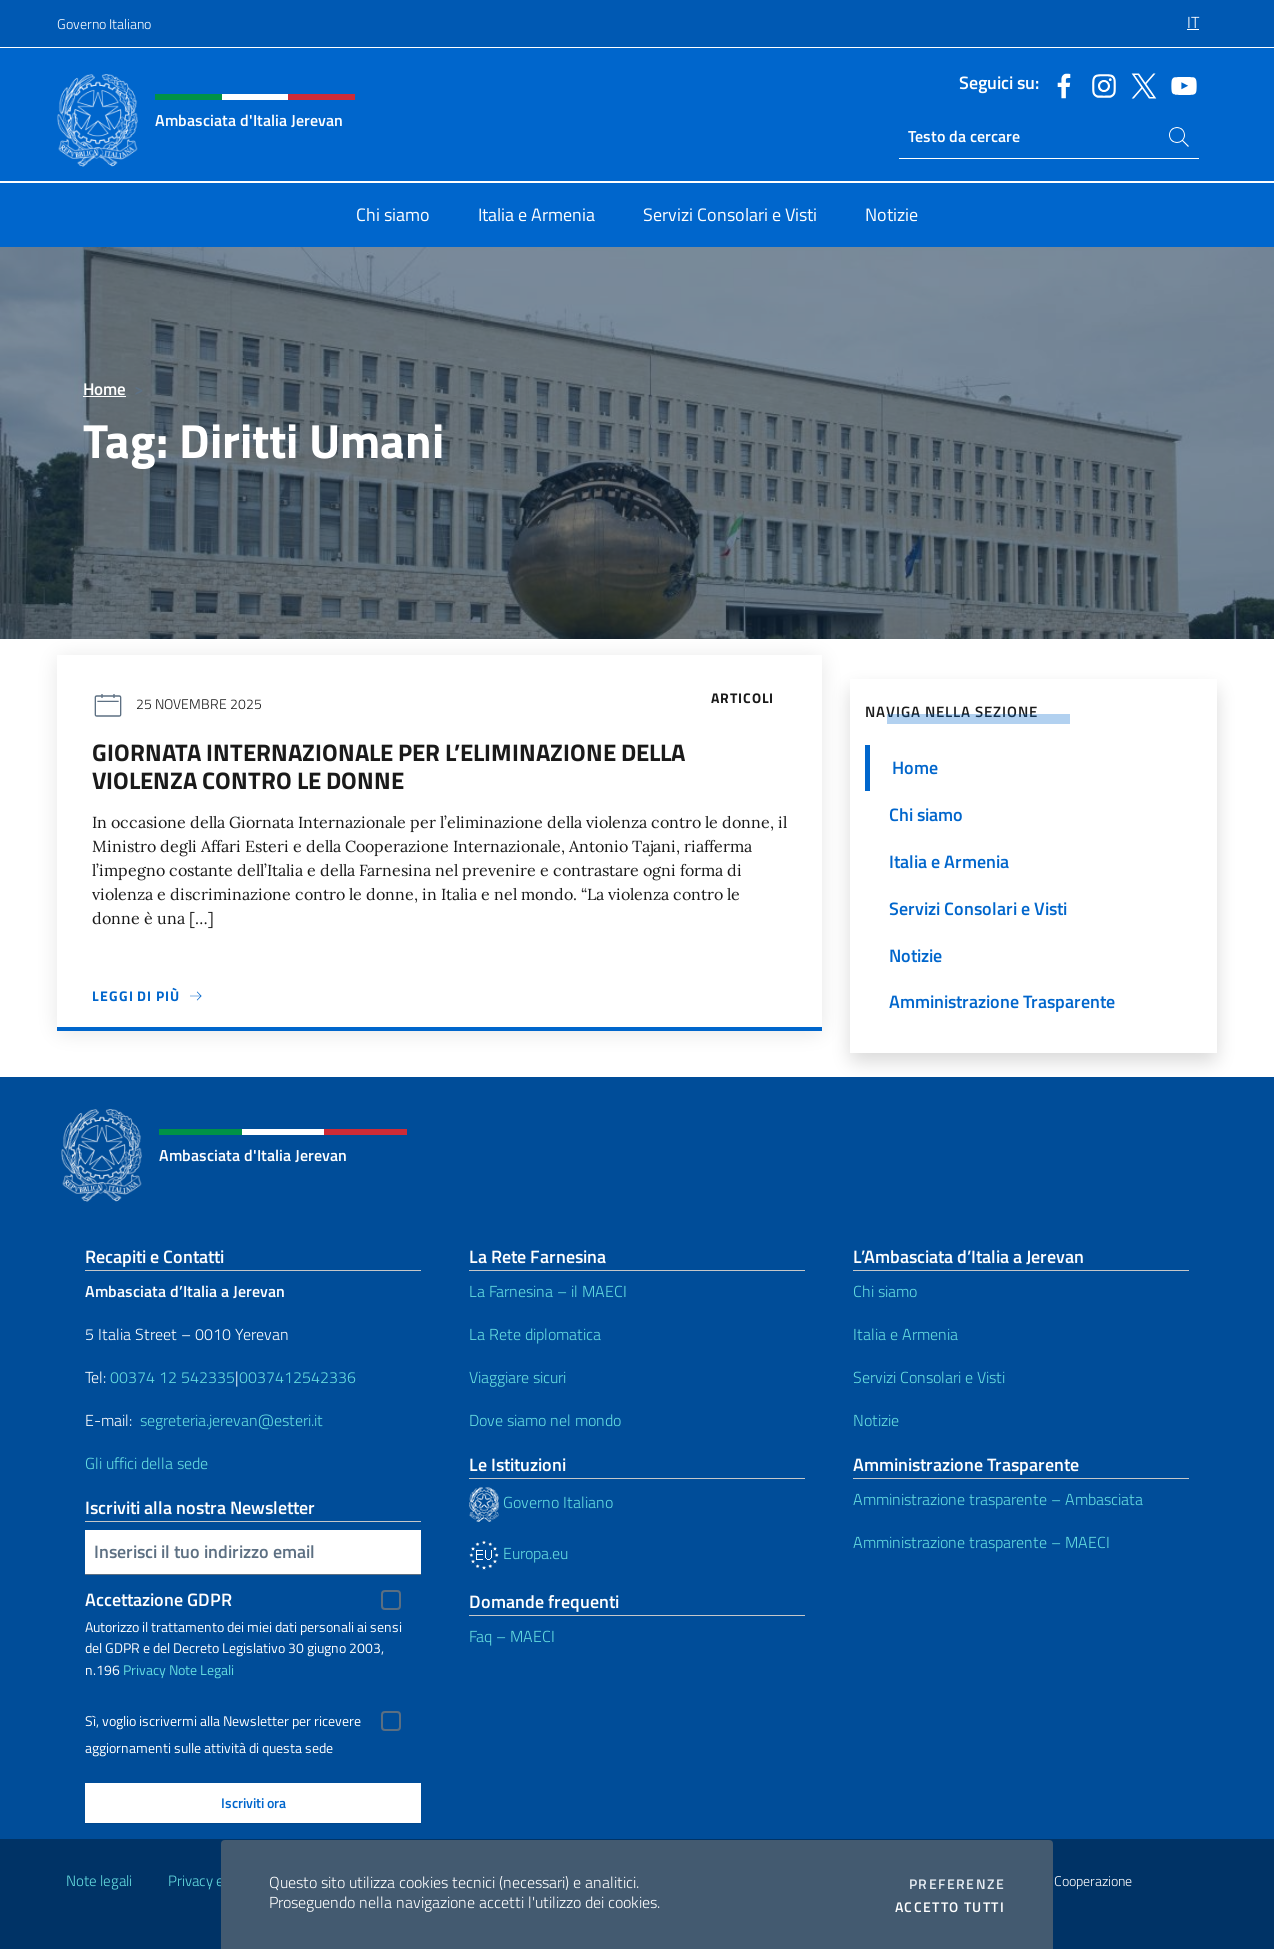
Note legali (99, 1880)
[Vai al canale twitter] (1139, 84)
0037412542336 (297, 1377)
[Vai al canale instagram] (1099, 84)
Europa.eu (518, 1553)
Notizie (876, 1420)
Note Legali (201, 1669)
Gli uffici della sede (146, 1463)
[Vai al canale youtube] (1179, 84)
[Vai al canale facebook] (1059, 84)
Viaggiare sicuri (517, 1377)
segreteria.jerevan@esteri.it (231, 1420)
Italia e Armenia (905, 1334)
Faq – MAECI (512, 1636)
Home (104, 388)
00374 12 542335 (170, 1377)
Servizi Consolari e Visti (929, 1377)
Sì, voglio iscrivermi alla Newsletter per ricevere (223, 1721)
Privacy (144, 1669)
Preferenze (957, 1884)
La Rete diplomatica (535, 1334)
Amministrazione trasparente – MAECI (981, 1542)
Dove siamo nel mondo (545, 1420)
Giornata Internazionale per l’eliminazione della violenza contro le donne (388, 766)
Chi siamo (885, 1291)
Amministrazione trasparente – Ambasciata (998, 1499)
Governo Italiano (104, 23)
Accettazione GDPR (158, 1599)
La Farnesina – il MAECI (548, 1291)
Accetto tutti (950, 1907)
